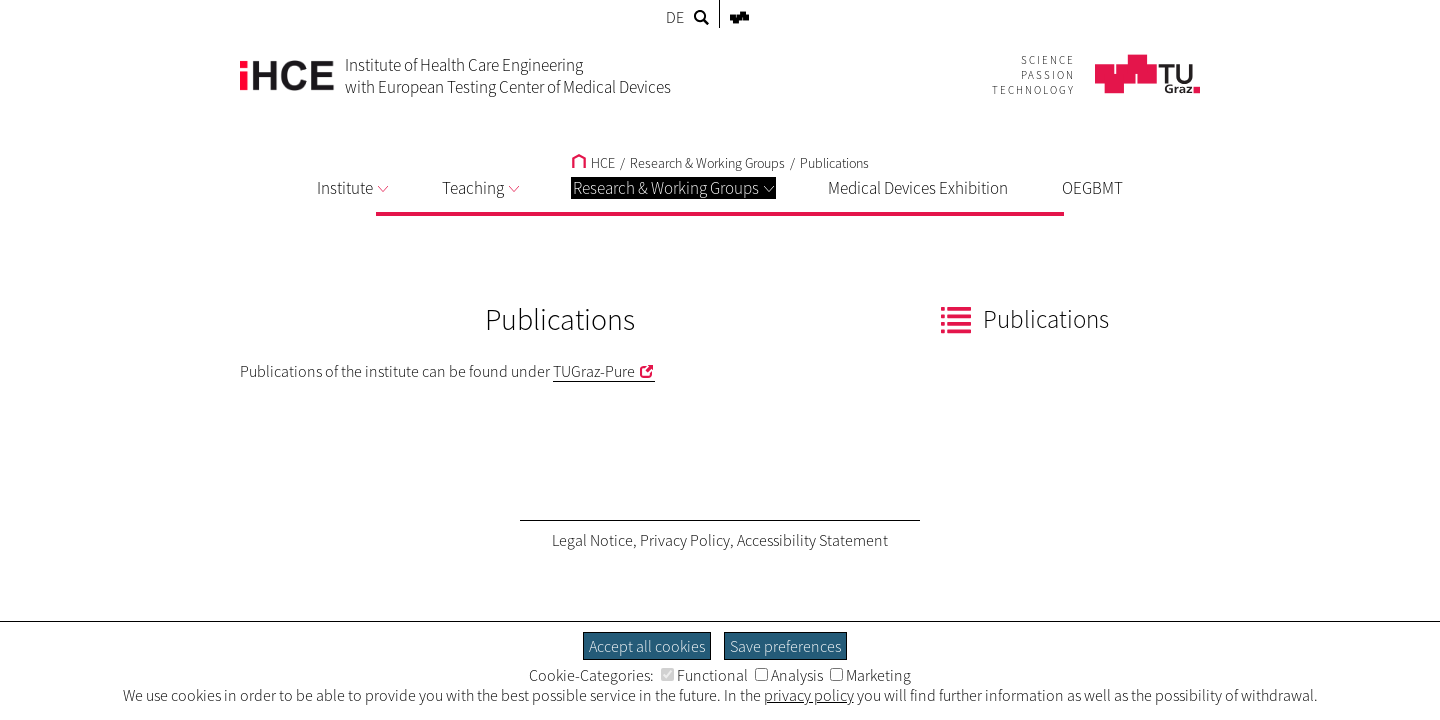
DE (675, 17)
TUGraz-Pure (594, 371)
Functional (704, 675)
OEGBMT (1092, 188)
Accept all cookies (647, 646)
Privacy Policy (685, 540)
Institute (352, 188)
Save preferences (785, 646)
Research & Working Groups (673, 188)
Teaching (480, 188)
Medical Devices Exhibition (918, 188)
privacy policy (809, 695)
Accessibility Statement (812, 540)
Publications (834, 163)
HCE (593, 163)
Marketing (870, 675)
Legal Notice (592, 540)
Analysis (789, 675)
